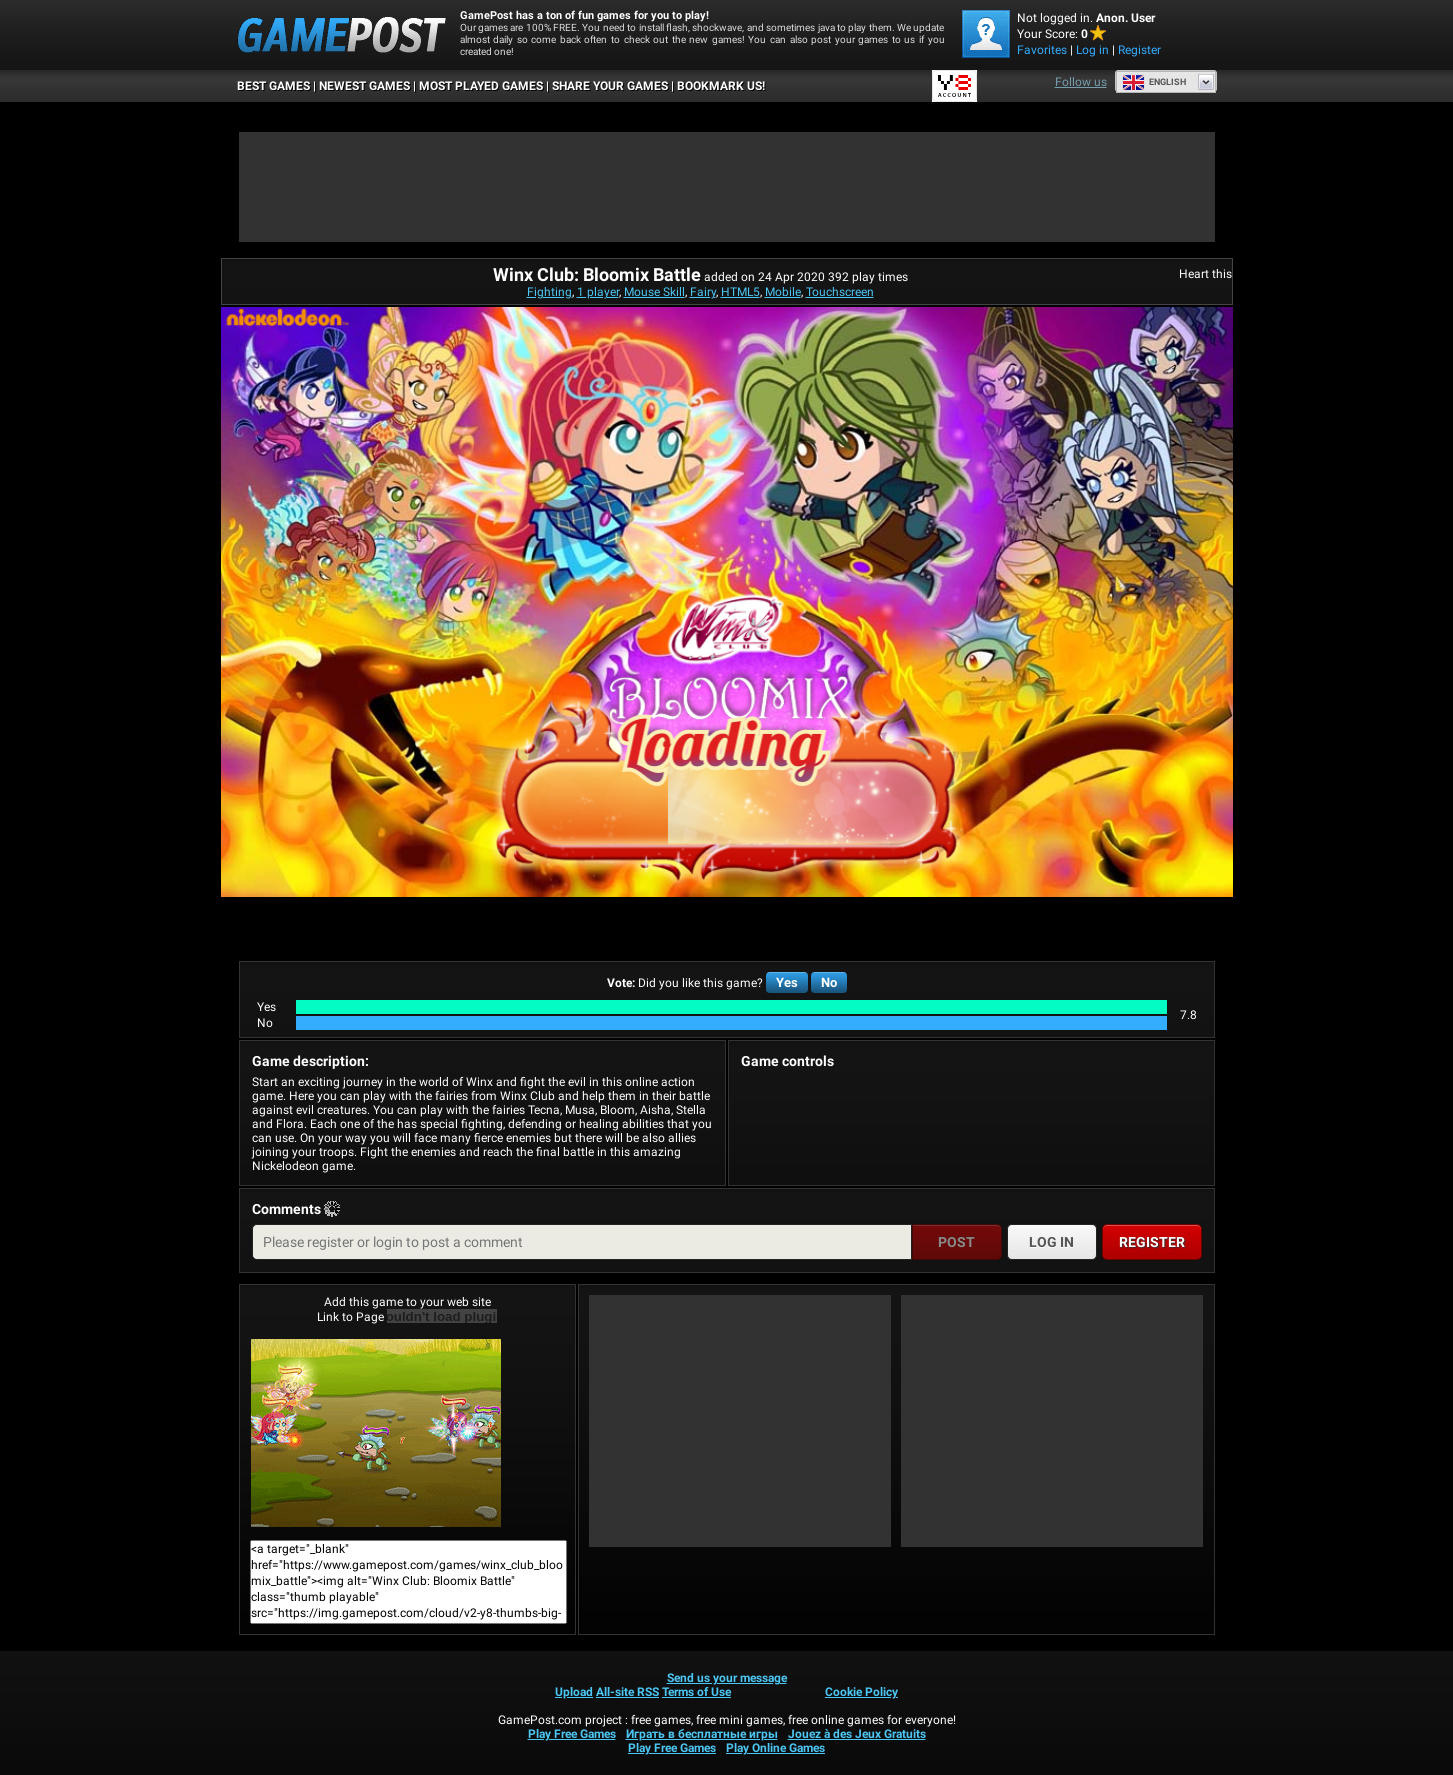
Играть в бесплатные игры (702, 1734)
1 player (598, 292)
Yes (787, 982)
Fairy (703, 292)
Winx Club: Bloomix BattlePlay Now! (376, 1433)
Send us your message (727, 1678)
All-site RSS (627, 1692)
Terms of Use (696, 1692)
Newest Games (364, 86)
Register (1139, 50)
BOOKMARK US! (721, 86)
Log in (1092, 50)
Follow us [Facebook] (1081, 82)
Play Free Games (572, 1734)
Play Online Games (775, 1748)
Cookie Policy (861, 1692)
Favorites (1042, 50)
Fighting (549, 292)
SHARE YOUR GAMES (610, 86)
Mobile (783, 292)
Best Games (273, 86)
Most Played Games (481, 86)
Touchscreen (840, 292)
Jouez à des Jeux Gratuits (857, 1734)
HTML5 (740, 292)
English (1154, 82)
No (829, 982)
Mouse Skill (654, 292)
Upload (574, 1692)
